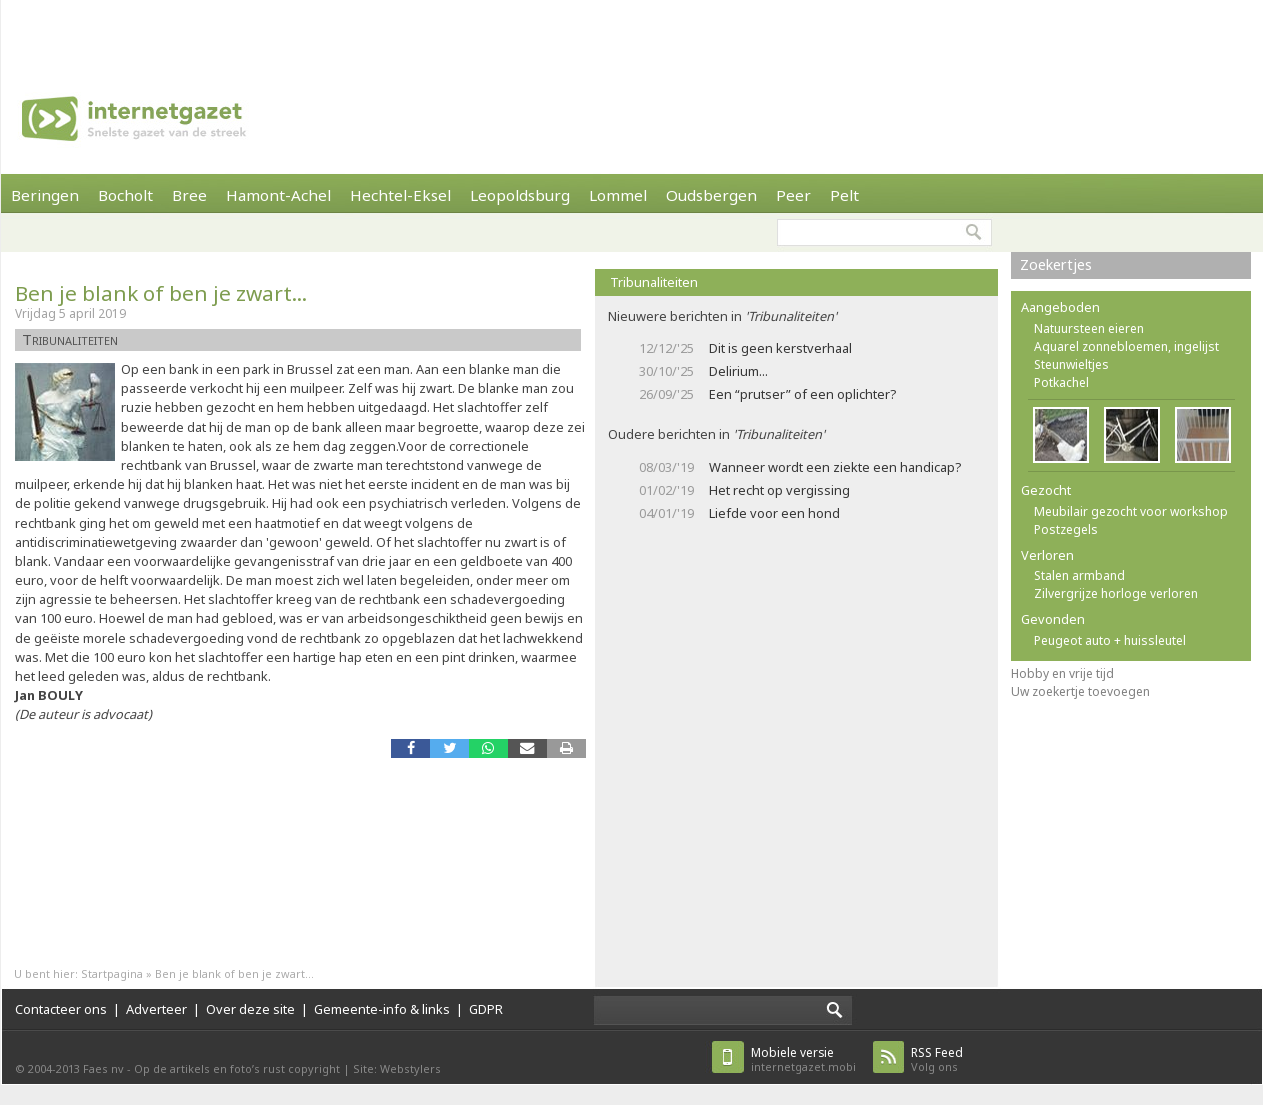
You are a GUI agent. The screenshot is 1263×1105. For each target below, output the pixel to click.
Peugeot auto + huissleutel (1110, 640)
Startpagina (112, 973)
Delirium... (738, 371)
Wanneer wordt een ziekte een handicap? (835, 467)
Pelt (844, 195)
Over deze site (250, 1009)
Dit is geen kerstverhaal (780, 348)
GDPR (486, 1009)
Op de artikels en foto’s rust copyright (237, 1068)
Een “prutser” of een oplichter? (802, 394)
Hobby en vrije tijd (1062, 673)
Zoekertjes (1056, 264)
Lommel (618, 195)
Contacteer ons (61, 1009)
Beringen (45, 195)
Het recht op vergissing (779, 490)
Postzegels (1066, 529)
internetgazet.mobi (803, 1059)
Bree (189, 195)
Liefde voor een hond (774, 513)
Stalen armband (1079, 575)
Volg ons (937, 1059)
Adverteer (156, 1009)
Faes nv (103, 1068)
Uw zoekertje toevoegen (1080, 691)
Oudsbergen (711, 195)
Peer (793, 195)
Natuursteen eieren (1089, 328)
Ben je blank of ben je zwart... (161, 293)
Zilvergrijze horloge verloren (1116, 593)
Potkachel (1061, 382)
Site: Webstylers (397, 1068)
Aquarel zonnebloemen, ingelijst (1126, 346)
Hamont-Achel (278, 195)
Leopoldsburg (520, 195)
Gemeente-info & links (382, 1009)
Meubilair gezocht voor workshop (1131, 511)
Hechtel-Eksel (400, 195)
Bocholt (125, 195)
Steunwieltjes (1071, 364)
